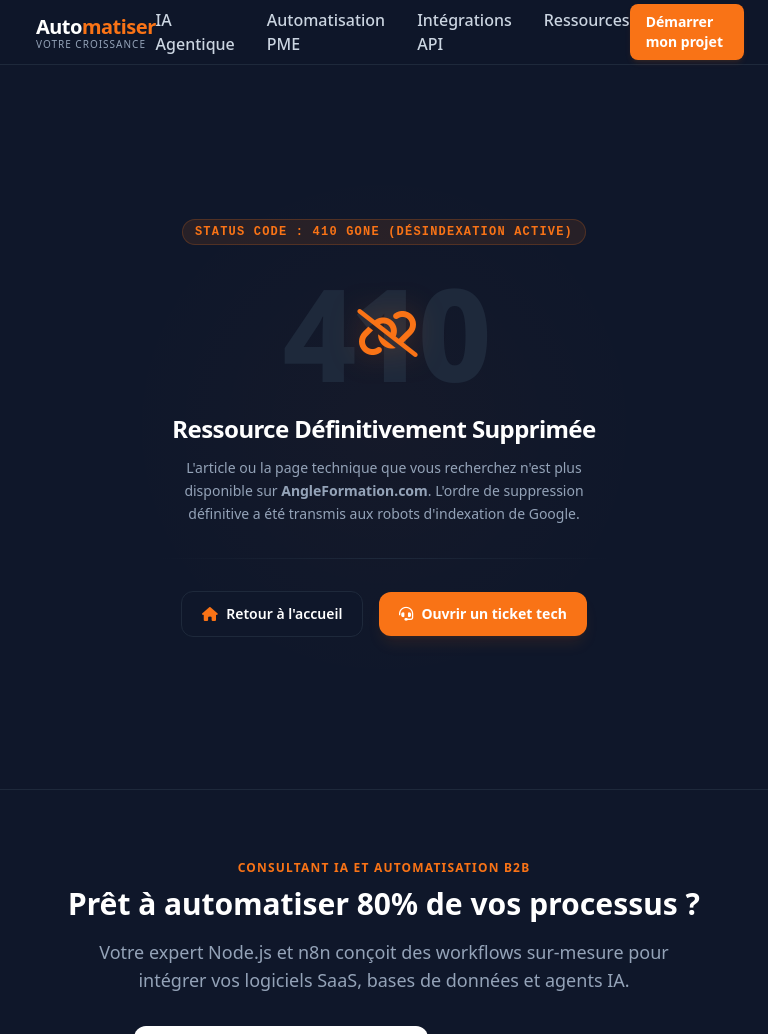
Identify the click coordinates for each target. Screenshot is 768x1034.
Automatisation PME (326, 32)
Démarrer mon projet (684, 31)
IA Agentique (195, 32)
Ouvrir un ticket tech (482, 613)
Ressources (587, 20)
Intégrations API (464, 32)
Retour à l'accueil (272, 613)
